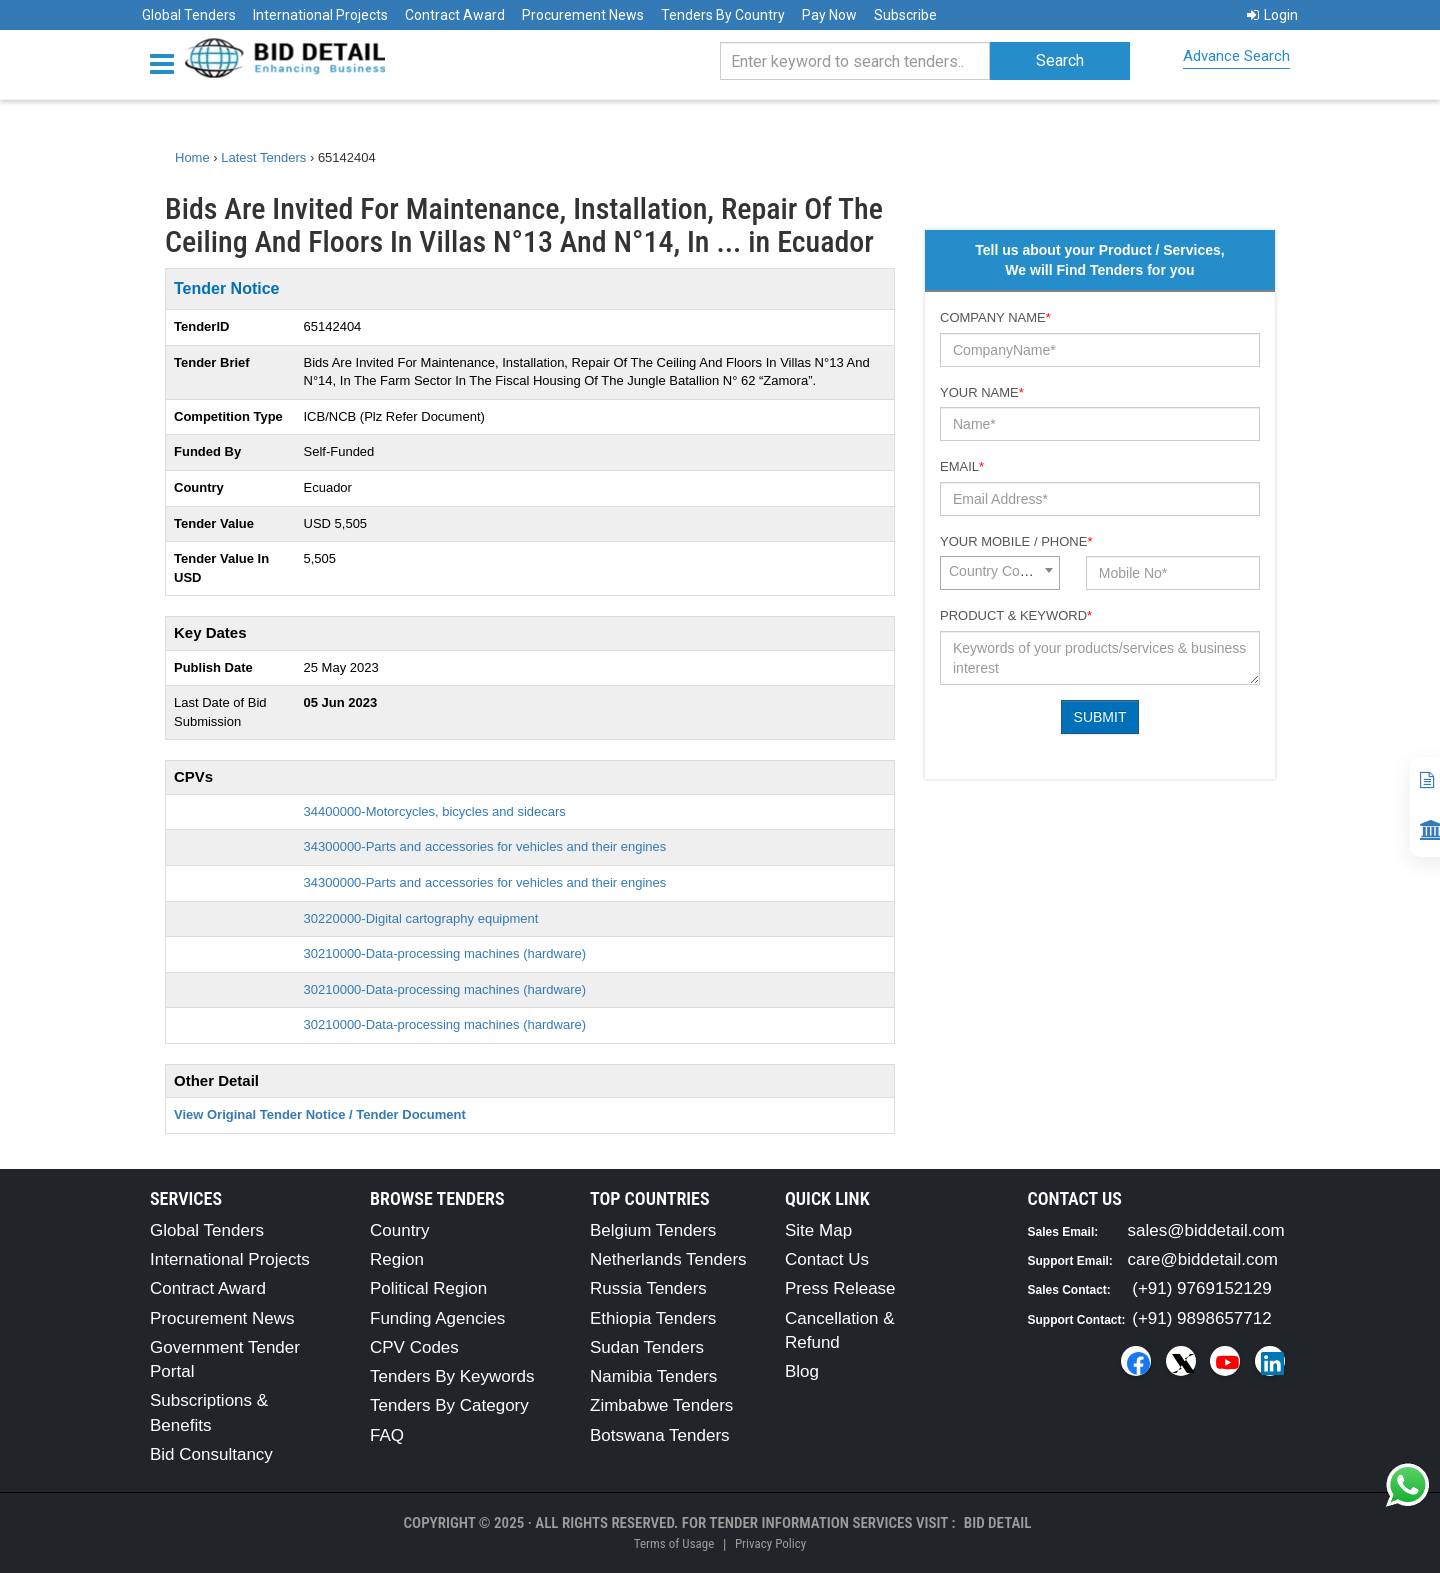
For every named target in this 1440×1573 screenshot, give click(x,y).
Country (400, 1230)
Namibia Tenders (653, 1376)
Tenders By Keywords (452, 1376)
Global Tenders (189, 15)
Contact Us (827, 1259)
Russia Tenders (648, 1288)
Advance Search (1236, 56)
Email (962, 466)
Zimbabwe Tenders (661, 1405)
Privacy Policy (770, 1543)
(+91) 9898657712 (1201, 1318)
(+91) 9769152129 (1201, 1288)
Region (397, 1259)
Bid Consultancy (211, 1454)
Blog (802, 1371)
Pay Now (829, 15)
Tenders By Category (449, 1405)
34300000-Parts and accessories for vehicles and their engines (485, 846)
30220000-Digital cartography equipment (421, 918)
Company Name (995, 317)
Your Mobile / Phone (1016, 541)
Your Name (982, 392)
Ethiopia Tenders (653, 1318)
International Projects (320, 15)
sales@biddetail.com (1206, 1230)
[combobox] (1000, 573)
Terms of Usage (674, 1543)
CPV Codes (414, 1347)
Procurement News (583, 15)
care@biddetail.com (1203, 1259)
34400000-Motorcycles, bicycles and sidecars (435, 811)
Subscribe (905, 15)
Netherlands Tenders (668, 1259)
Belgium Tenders (653, 1230)
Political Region (428, 1288)
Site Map (818, 1230)
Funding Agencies (437, 1318)
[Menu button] (167, 62)
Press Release (840, 1288)
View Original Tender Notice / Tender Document (320, 1114)
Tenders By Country (723, 15)
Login (1272, 15)
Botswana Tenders (660, 1435)
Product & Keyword (1016, 615)
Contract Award (455, 15)
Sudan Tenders (647, 1347)
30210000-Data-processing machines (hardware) (445, 953)
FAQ (387, 1435)
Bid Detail (998, 1523)
